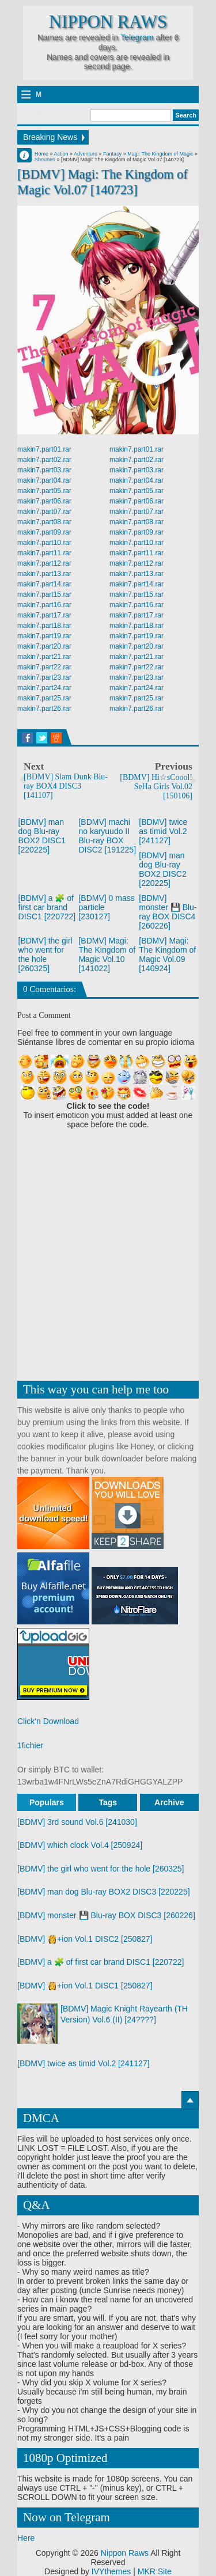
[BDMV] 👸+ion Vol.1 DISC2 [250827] (85, 1939)
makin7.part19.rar (44, 636)
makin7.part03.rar (44, 470)
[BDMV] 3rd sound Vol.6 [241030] (77, 1822)
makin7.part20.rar (44, 646)
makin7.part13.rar (44, 574)
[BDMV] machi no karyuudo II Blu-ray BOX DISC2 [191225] (107, 835)
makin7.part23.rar (44, 677)
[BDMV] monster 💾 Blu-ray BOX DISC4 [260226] (167, 911)
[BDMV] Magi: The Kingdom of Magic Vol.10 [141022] (106, 954)
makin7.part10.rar (44, 543)
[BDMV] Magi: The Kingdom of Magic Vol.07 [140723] (102, 182)
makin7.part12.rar (44, 563)
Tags (108, 1802)
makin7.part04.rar (44, 480)
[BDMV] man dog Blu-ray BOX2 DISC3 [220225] (103, 1891)
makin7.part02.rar (44, 460)
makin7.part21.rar (44, 657)
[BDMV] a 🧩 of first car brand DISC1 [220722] (47, 907)
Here (26, 2538)
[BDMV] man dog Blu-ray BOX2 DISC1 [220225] (42, 835)
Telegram (137, 37)
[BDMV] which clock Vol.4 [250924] (79, 1845)
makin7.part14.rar (44, 584)
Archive (169, 1802)
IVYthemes (111, 2571)
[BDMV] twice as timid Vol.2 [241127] (163, 831)
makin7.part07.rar (44, 511)
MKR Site (155, 2571)
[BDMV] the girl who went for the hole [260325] (45, 954)
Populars (46, 1802)
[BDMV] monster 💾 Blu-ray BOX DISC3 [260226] (106, 1915)
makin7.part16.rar (44, 605)
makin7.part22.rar (44, 667)
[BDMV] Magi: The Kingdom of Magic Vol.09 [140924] (167, 954)
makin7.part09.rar (44, 532)
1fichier (30, 1745)
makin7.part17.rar (44, 615)
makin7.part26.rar (44, 708)
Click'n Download (48, 1721)
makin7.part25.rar (44, 698)
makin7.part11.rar (44, 553)
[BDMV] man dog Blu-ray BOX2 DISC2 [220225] (162, 869)
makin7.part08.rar (44, 522)
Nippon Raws (108, 22)
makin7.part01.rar (44, 449)
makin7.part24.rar (44, 688)
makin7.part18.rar (44, 626)
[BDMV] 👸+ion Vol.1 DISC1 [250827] (85, 1985)
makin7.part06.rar (44, 501)
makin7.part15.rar (44, 594)
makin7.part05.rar (44, 491)
